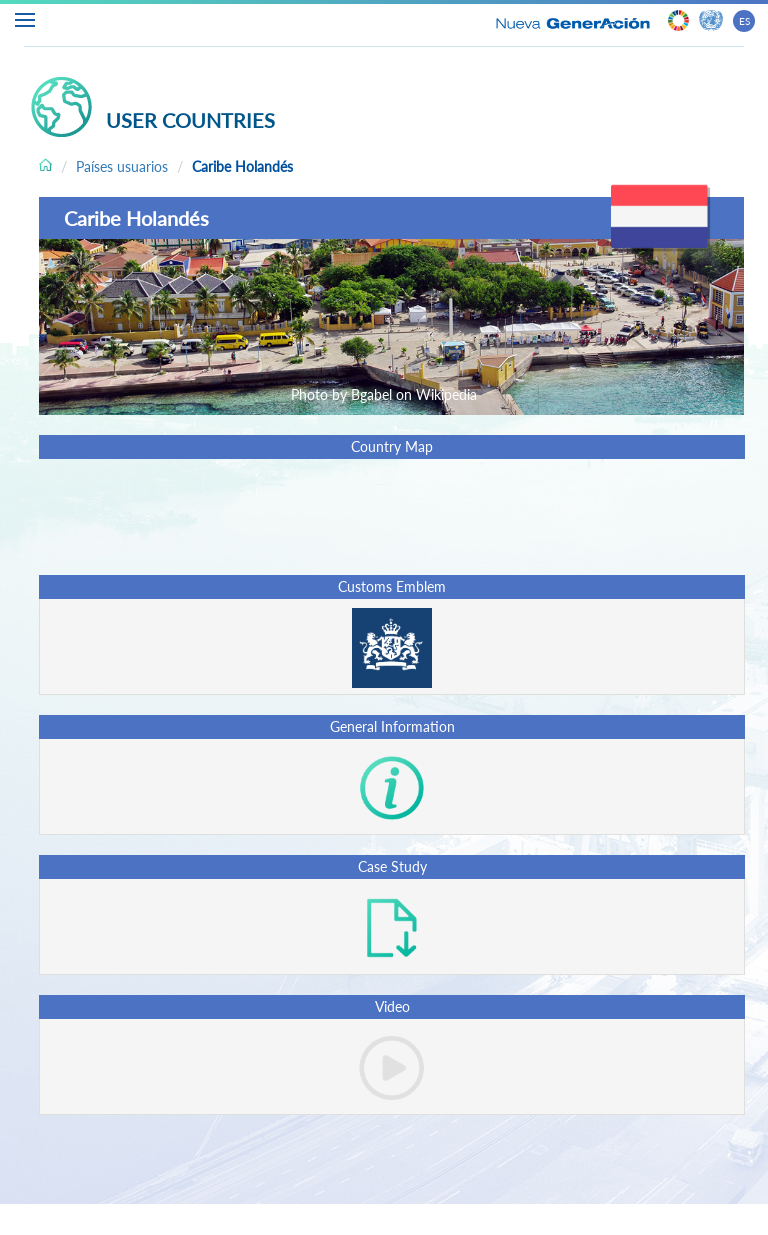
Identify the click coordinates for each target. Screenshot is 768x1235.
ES (744, 21)
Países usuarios (122, 166)
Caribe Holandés (242, 166)
